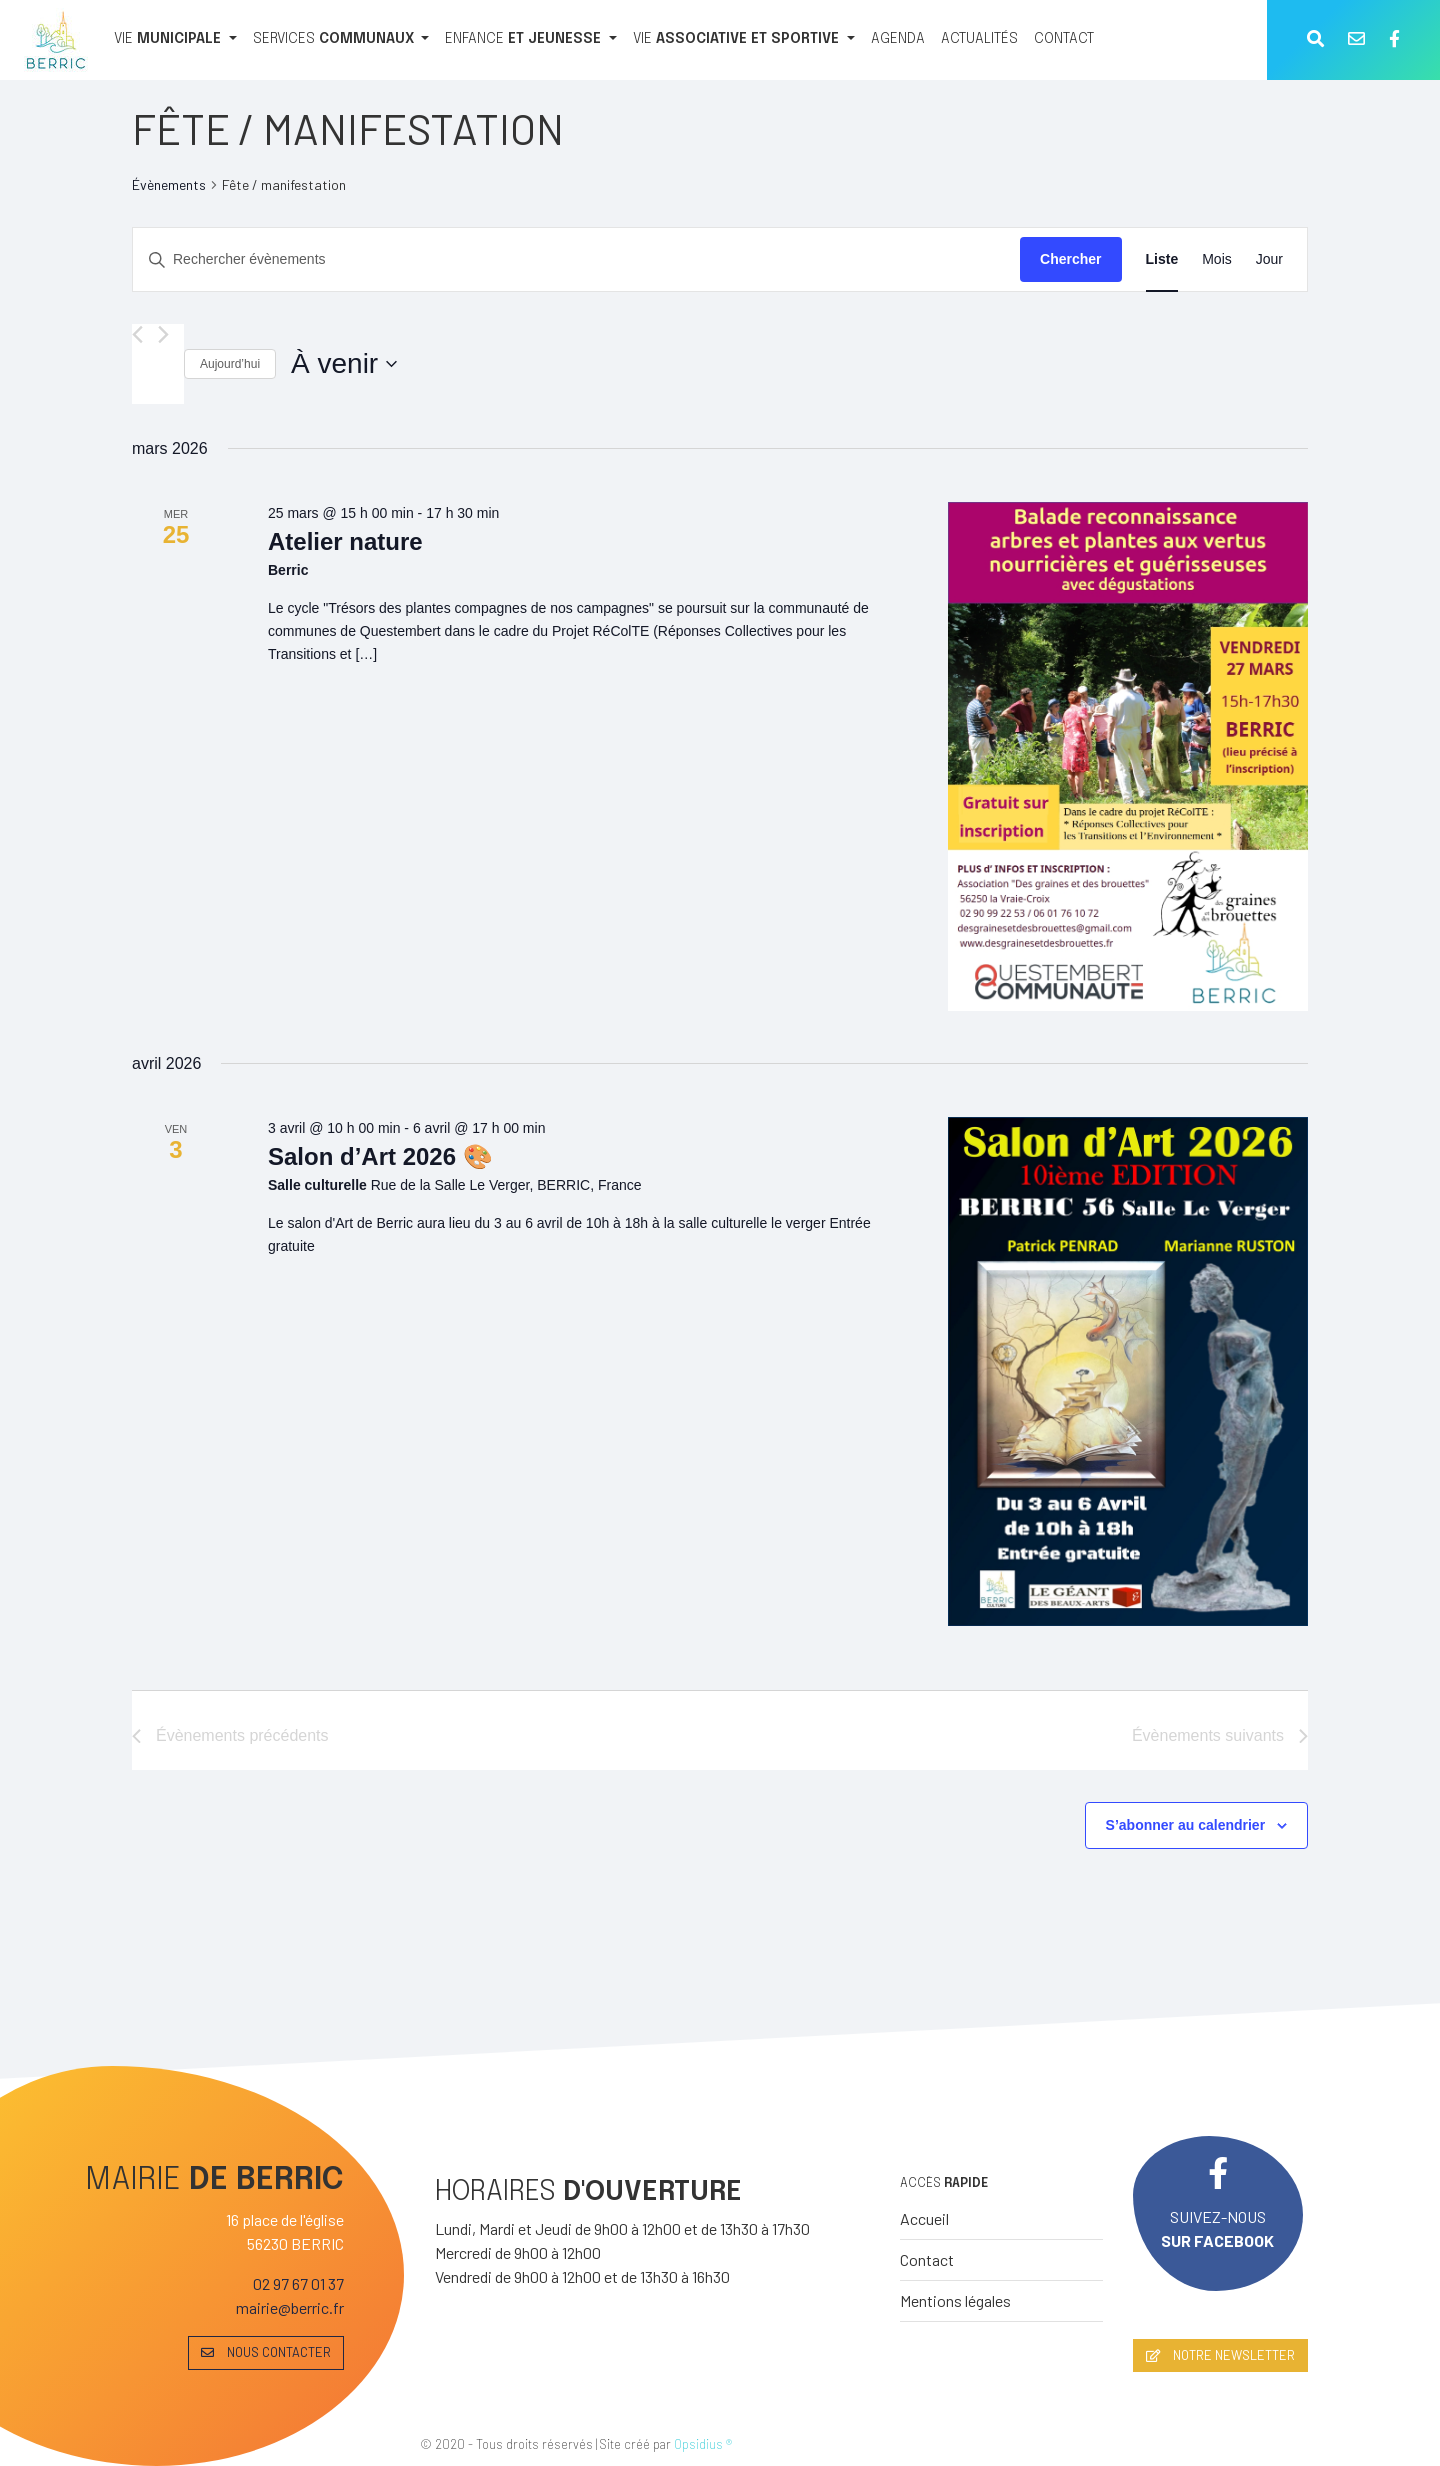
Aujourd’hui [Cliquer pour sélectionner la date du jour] (230, 364)
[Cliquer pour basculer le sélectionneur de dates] (344, 364)
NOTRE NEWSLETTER (1220, 2355)
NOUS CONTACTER (266, 2352)
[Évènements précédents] (137, 334)
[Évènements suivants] (163, 334)
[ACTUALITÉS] (979, 40)
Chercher (1070, 259)
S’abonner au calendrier (1186, 1825)
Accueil (924, 2218)
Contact (927, 2259)
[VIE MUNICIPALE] (175, 40)
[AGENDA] (898, 40)
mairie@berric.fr (290, 2307)
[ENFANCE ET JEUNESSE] (531, 40)
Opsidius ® (703, 2444)
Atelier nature (345, 541)
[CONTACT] (1064, 40)
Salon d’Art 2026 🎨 (380, 1156)
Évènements (169, 184)
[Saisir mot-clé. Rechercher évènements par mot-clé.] (576, 259)
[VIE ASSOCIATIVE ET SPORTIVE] (744, 40)
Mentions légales (955, 2300)
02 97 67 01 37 (298, 2283)
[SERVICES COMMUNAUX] (341, 40)
